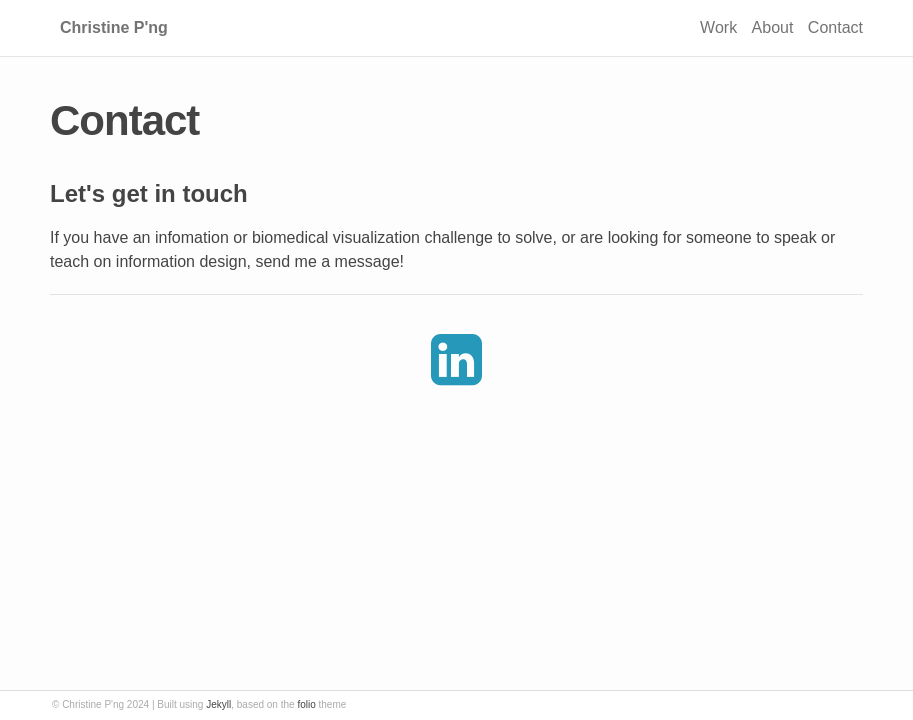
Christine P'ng (114, 27)
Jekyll (218, 704)
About (773, 27)
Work (718, 27)
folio (306, 704)
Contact (835, 27)
